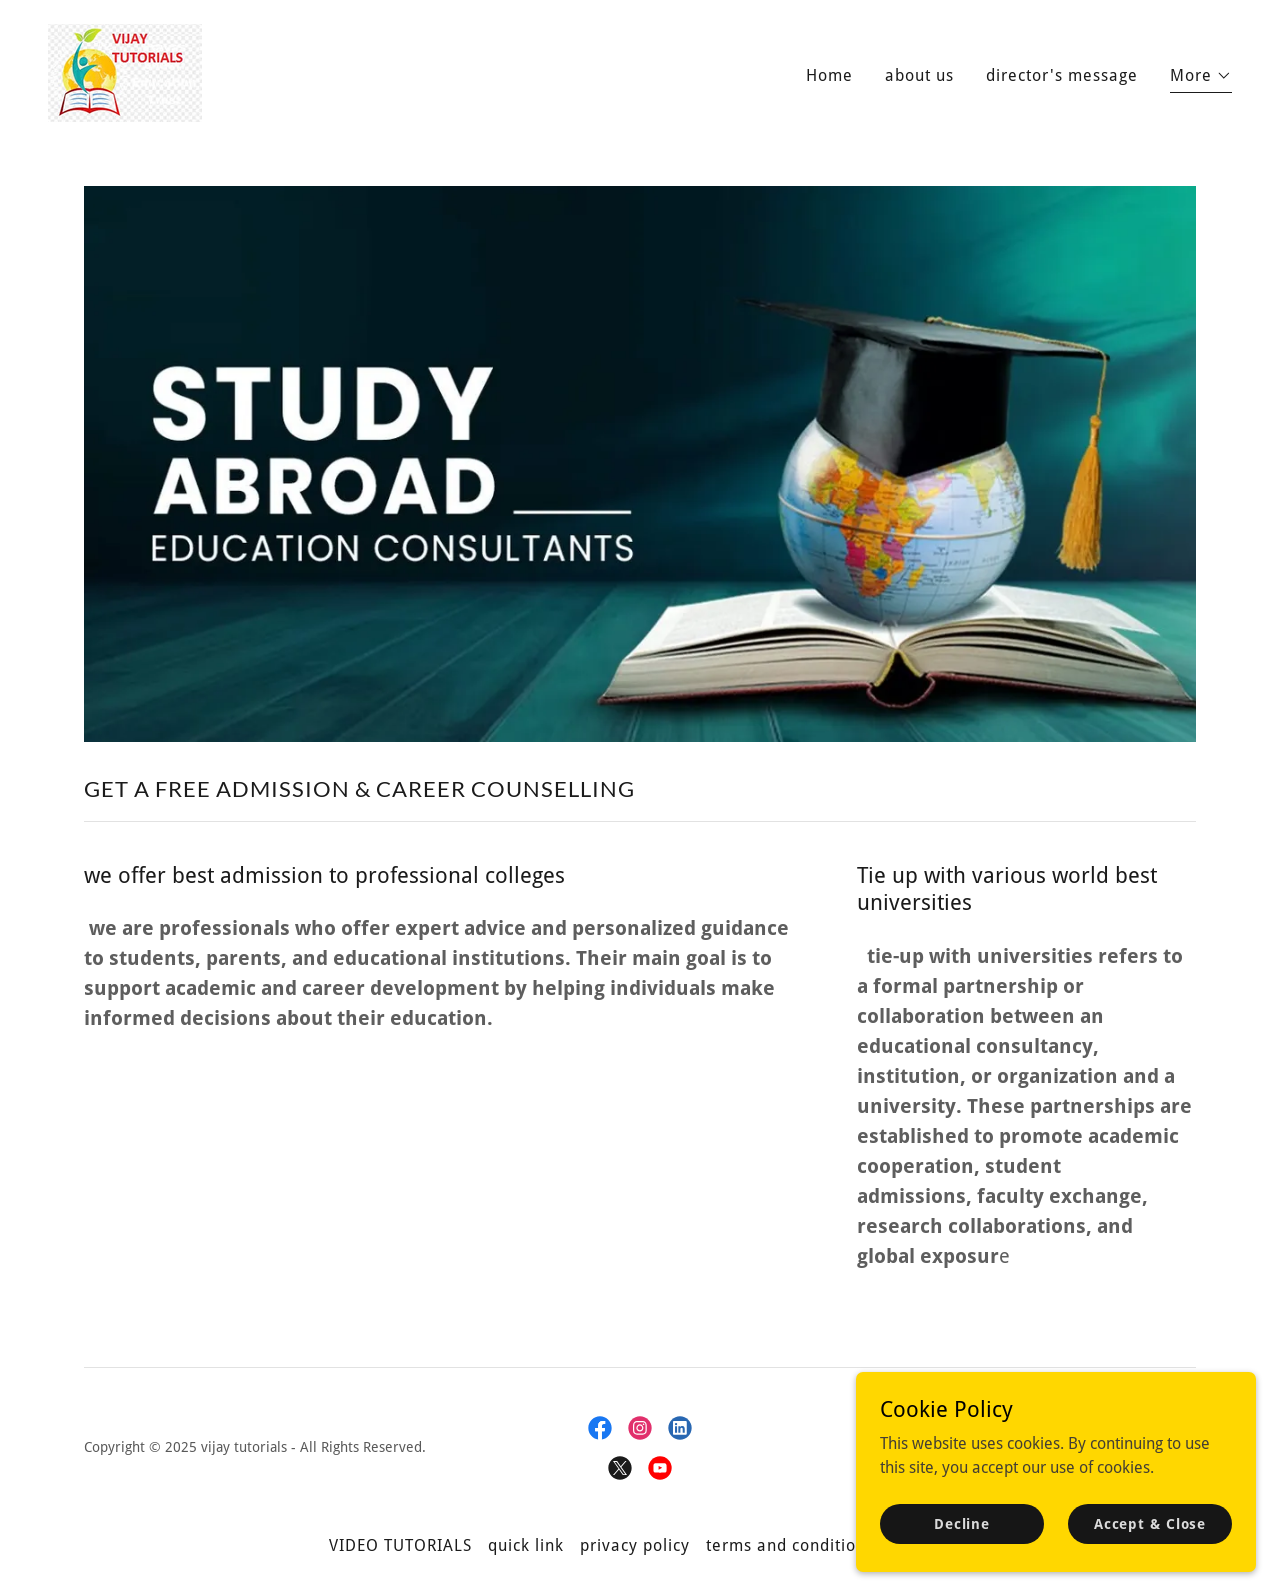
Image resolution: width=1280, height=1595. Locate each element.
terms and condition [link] (786, 1545)
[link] (125, 71)
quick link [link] (526, 1545)
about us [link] (919, 75)
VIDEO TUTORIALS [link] (400, 1545)
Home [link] (829, 75)
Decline (962, 1523)
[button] (1201, 78)
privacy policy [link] (635, 1545)
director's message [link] (1062, 75)
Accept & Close (1150, 1523)
